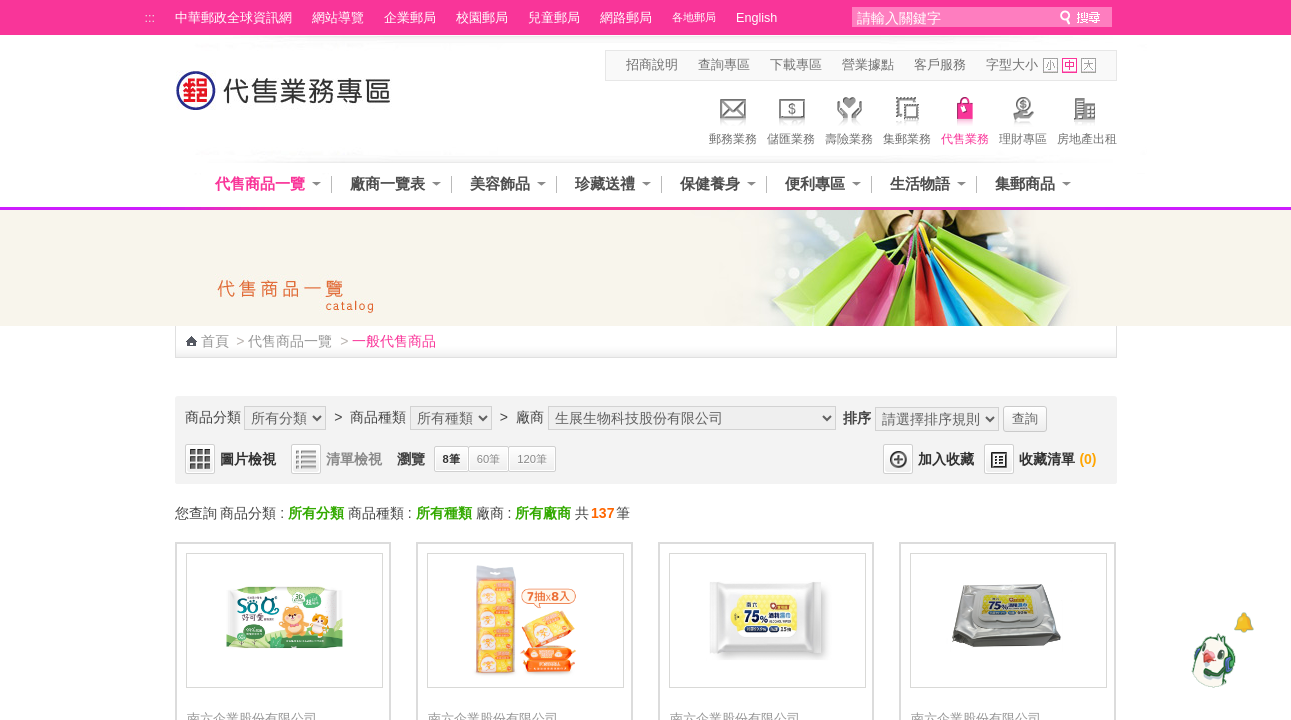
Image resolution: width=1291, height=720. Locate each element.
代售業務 (965, 118)
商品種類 (378, 417)
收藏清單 (1057, 459)
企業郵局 (410, 18)
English (756, 18)
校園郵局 (482, 18)
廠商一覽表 (387, 183)
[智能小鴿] (1211, 660)
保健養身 (710, 183)
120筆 (532, 459)
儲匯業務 (791, 118)
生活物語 (920, 183)
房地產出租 (1087, 118)
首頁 (215, 341)
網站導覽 (338, 18)
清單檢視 (354, 459)
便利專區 (815, 183)
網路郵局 (626, 18)
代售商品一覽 (260, 183)
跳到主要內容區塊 (10, 10)
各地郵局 (694, 17)
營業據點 (868, 65)
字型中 (1069, 65)
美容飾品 (500, 183)
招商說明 (652, 65)
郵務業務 (733, 118)
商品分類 (213, 417)
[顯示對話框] (1243, 622)
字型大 (1088, 65)
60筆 (488, 459)
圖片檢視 (248, 459)
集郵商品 (1025, 183)
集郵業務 (907, 118)
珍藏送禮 (605, 183)
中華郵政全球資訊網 (233, 18)
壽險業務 (849, 118)
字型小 (1050, 65)
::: (150, 18)
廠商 (530, 417)
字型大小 (1012, 65)
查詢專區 (724, 65)
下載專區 (796, 65)
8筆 (451, 459)
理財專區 (1023, 118)
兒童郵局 (554, 18)
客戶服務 (940, 65)
